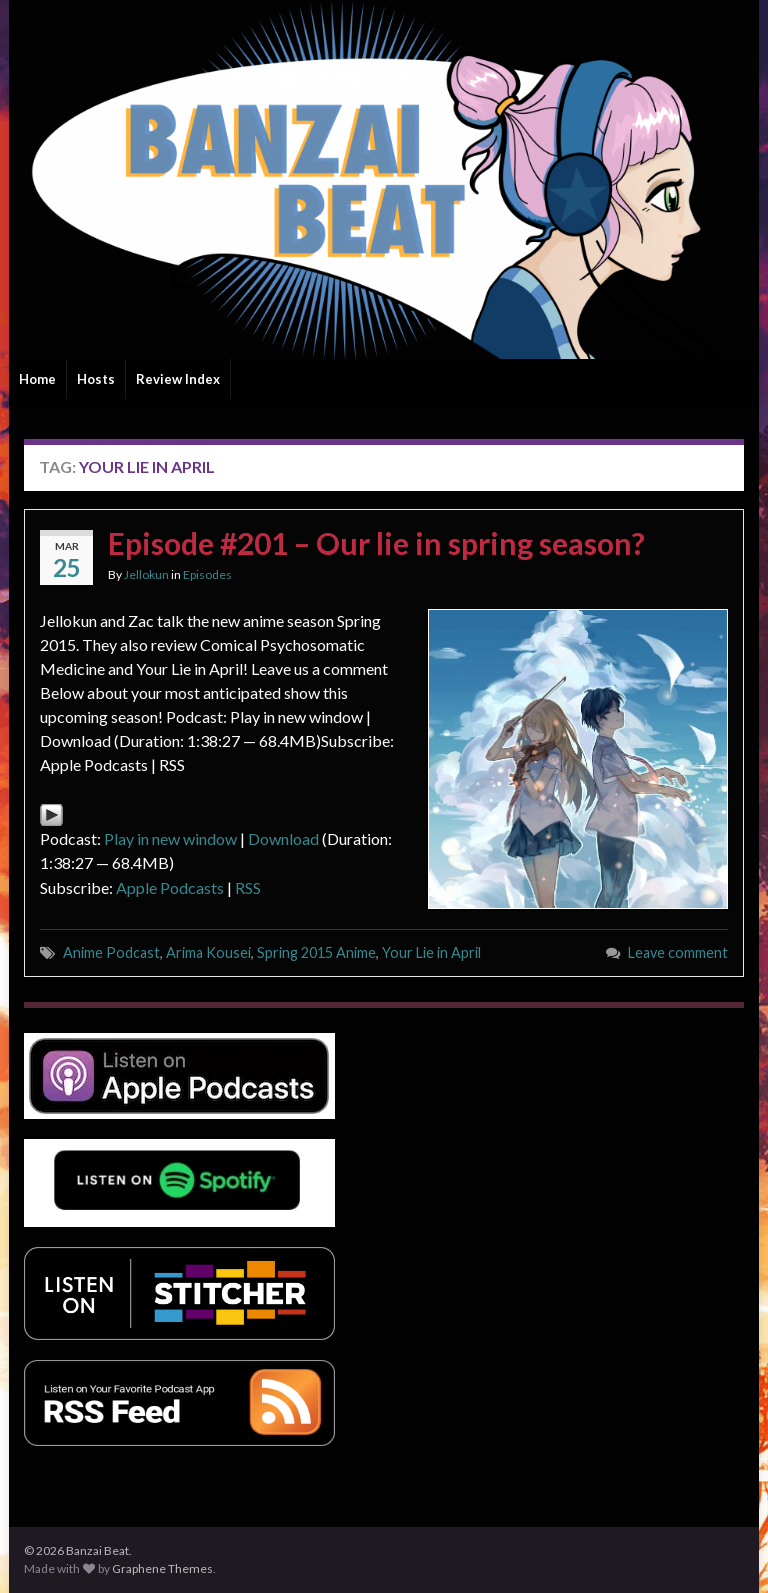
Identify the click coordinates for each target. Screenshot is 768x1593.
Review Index (178, 379)
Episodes (207, 574)
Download (283, 838)
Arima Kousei (208, 952)
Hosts (96, 379)
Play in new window (170, 838)
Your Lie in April (431, 952)
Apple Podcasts (170, 887)
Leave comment (678, 952)
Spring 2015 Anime (316, 952)
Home (37, 379)
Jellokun (146, 574)
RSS (248, 887)
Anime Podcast (111, 952)
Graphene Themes (162, 1568)
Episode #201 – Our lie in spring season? (376, 543)
